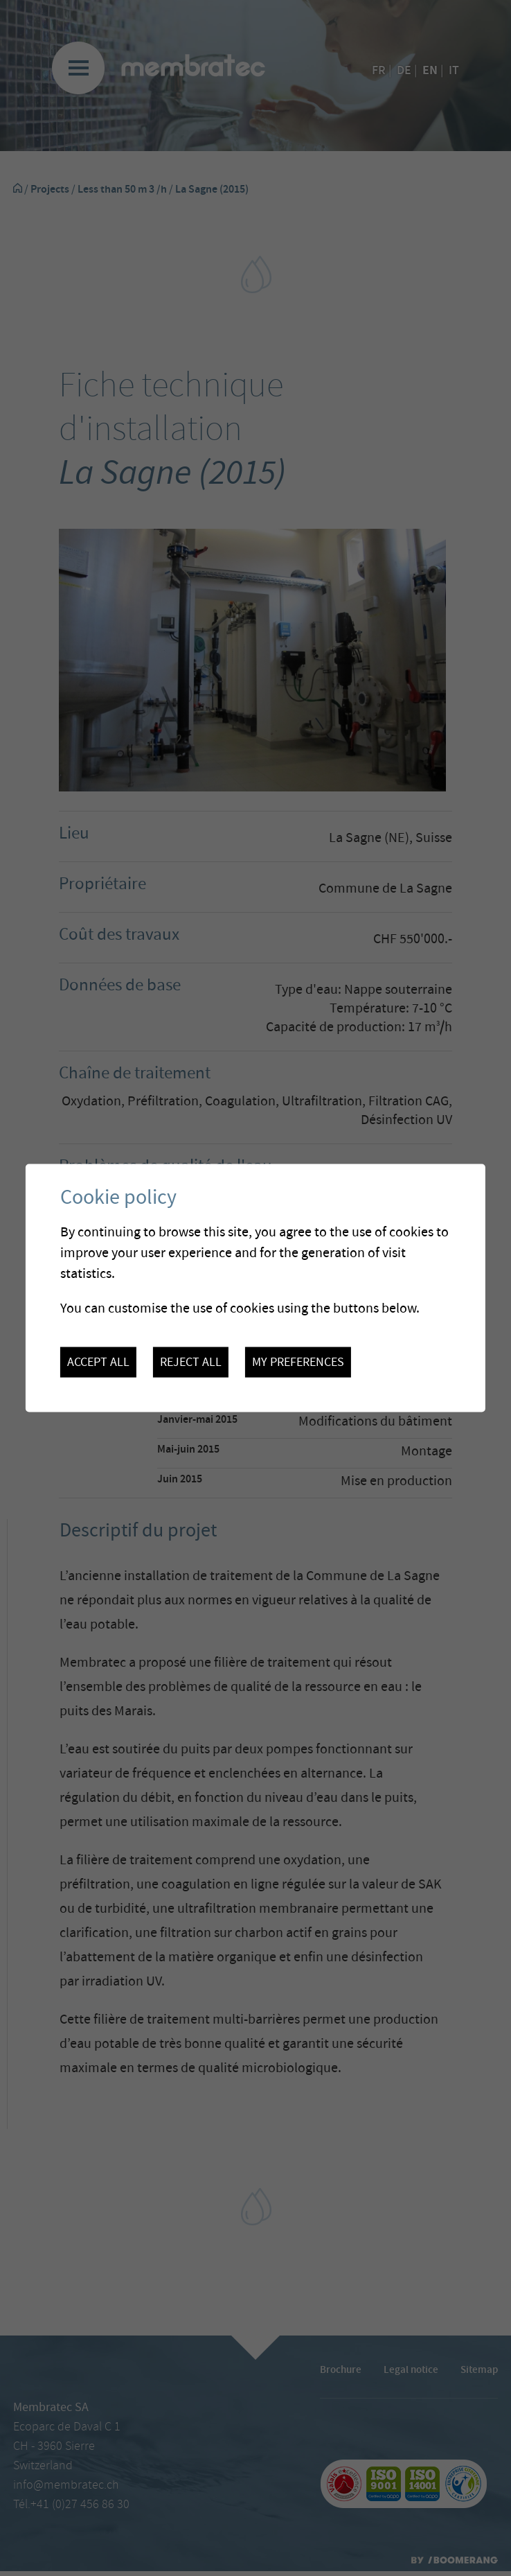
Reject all (191, 1362)
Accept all (98, 1362)
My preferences (298, 1362)
